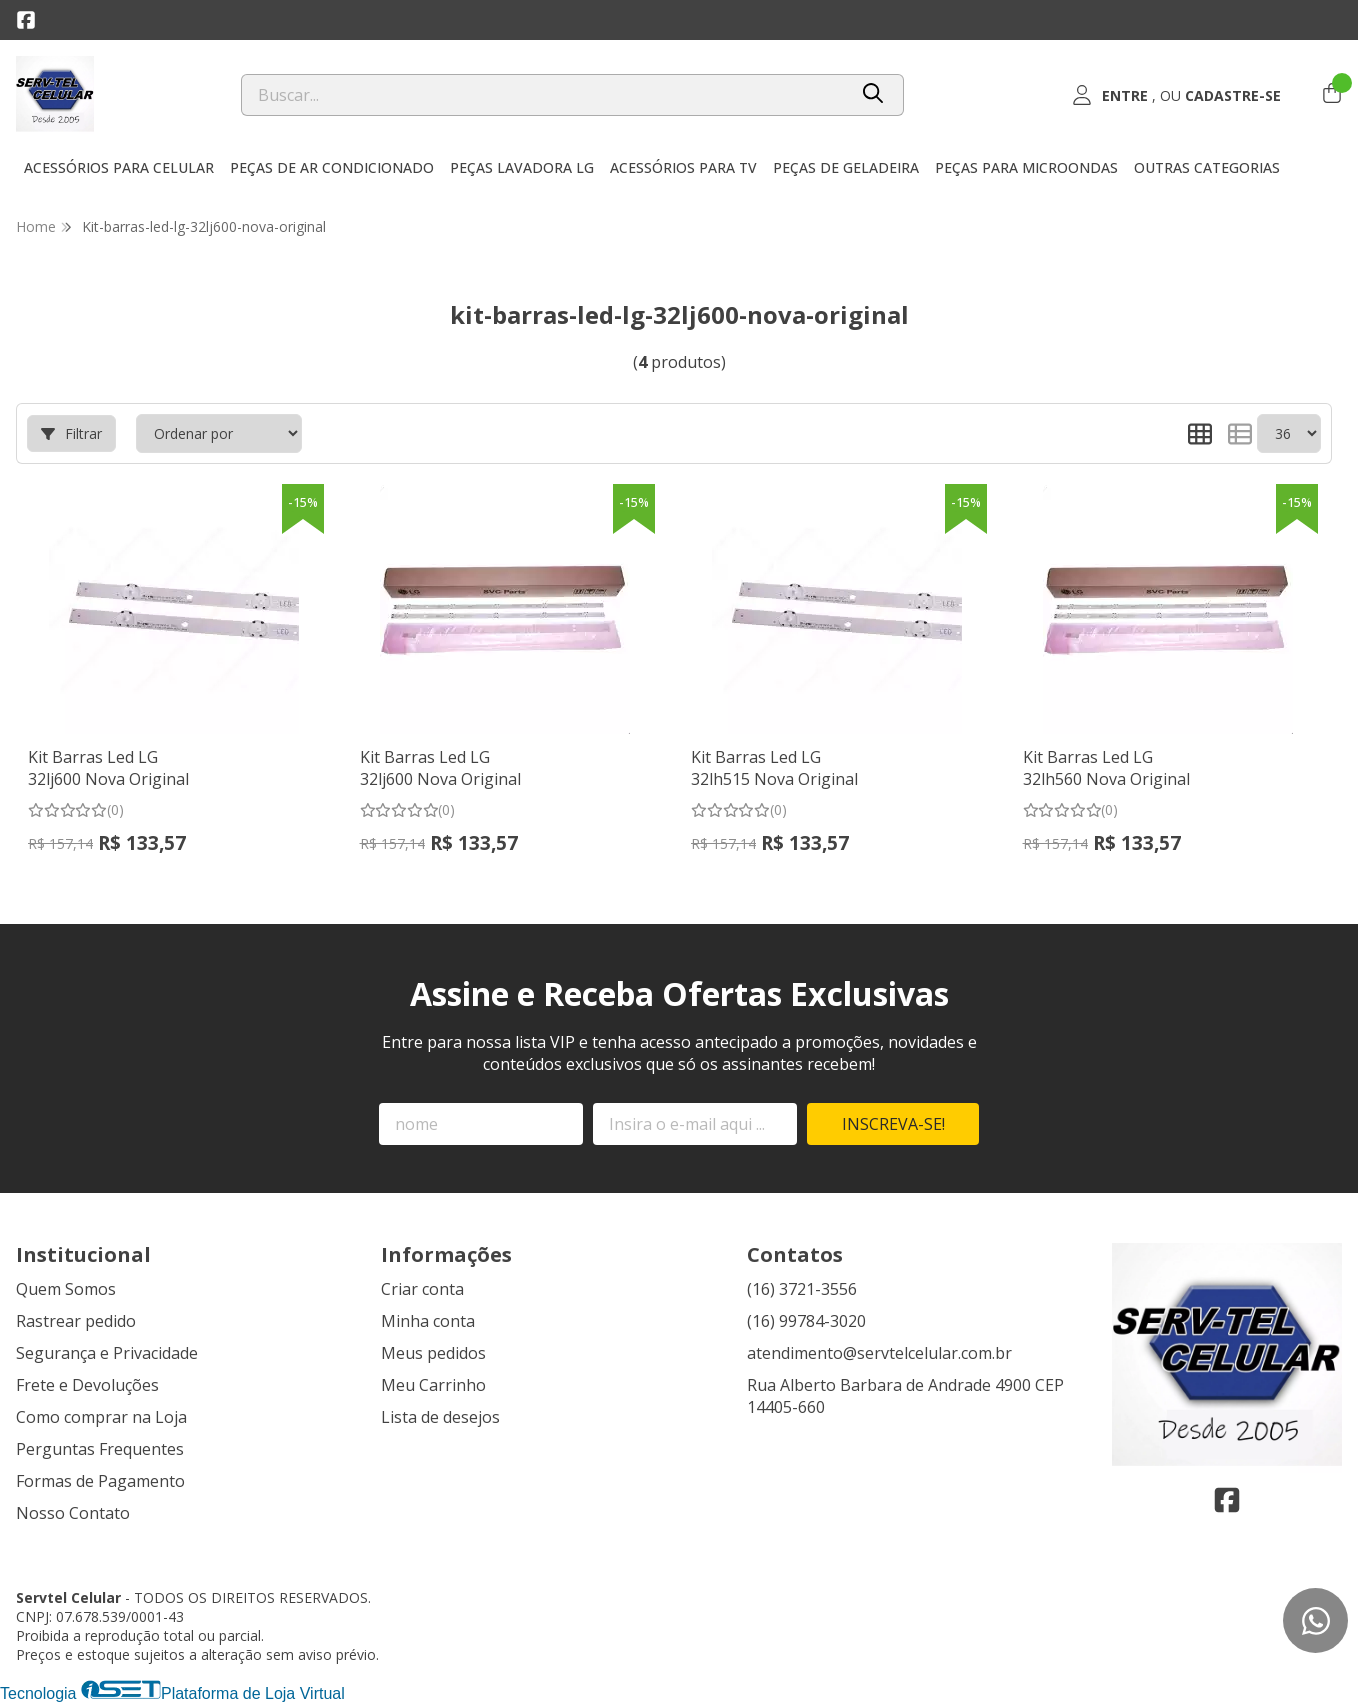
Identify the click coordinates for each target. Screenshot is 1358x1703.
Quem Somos (66, 1289)
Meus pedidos (433, 1353)
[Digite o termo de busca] (544, 95)
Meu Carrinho (433, 1385)
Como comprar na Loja (101, 1417)
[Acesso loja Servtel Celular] (1176, 95)
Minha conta (428, 1321)
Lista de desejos (440, 1417)
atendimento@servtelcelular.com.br (879, 1353)
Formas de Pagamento (100, 1481)
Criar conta (422, 1289)
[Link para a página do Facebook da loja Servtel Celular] (26, 20)
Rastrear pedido (76, 1321)
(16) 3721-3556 (802, 1289)
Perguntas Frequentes (100, 1449)
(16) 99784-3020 (806, 1321)
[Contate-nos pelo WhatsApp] (1315, 1620)
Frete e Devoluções (87, 1385)
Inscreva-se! (893, 1124)
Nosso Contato (73, 1513)
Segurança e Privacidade (107, 1353)
